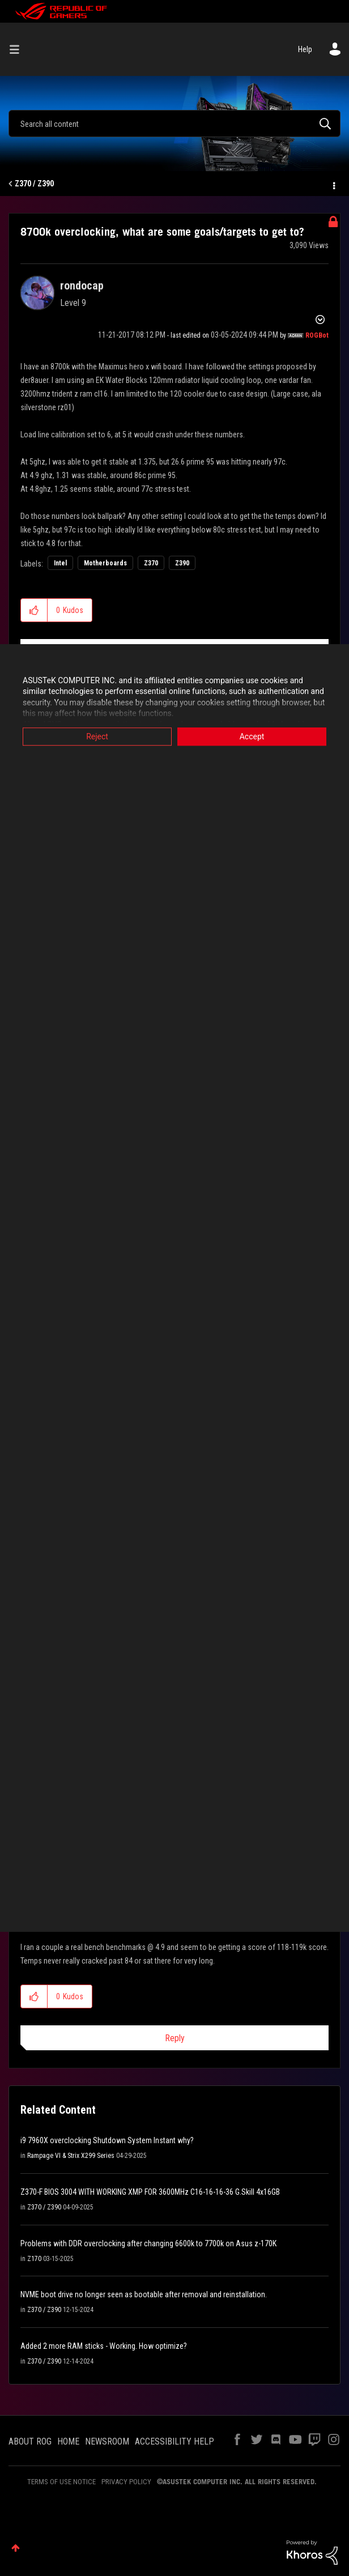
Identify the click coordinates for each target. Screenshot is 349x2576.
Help (305, 49)
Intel (60, 563)
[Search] (174, 123)
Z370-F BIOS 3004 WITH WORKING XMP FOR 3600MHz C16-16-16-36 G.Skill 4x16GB (150, 2191)
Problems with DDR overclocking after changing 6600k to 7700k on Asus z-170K (148, 2243)
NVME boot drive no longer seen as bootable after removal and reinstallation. (143, 2294)
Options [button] (333, 184)
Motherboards (105, 563)
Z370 (151, 563)
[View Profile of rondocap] (82, 285)
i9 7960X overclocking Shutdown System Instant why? (107, 2140)
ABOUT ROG (30, 2441)
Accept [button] (252, 736)
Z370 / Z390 (34, 183)
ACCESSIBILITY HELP (174, 2441)
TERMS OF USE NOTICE (61, 2481)
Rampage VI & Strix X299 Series (70, 2156)
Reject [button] (97, 736)
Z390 (182, 563)
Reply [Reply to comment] (175, 2038)
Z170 (34, 2259)
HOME (68, 2441)
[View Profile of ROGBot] (317, 335)
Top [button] (15, 2548)
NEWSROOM (107, 2441)
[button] (34, 610)
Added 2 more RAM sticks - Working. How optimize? (103, 2346)
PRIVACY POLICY (126, 2481)
